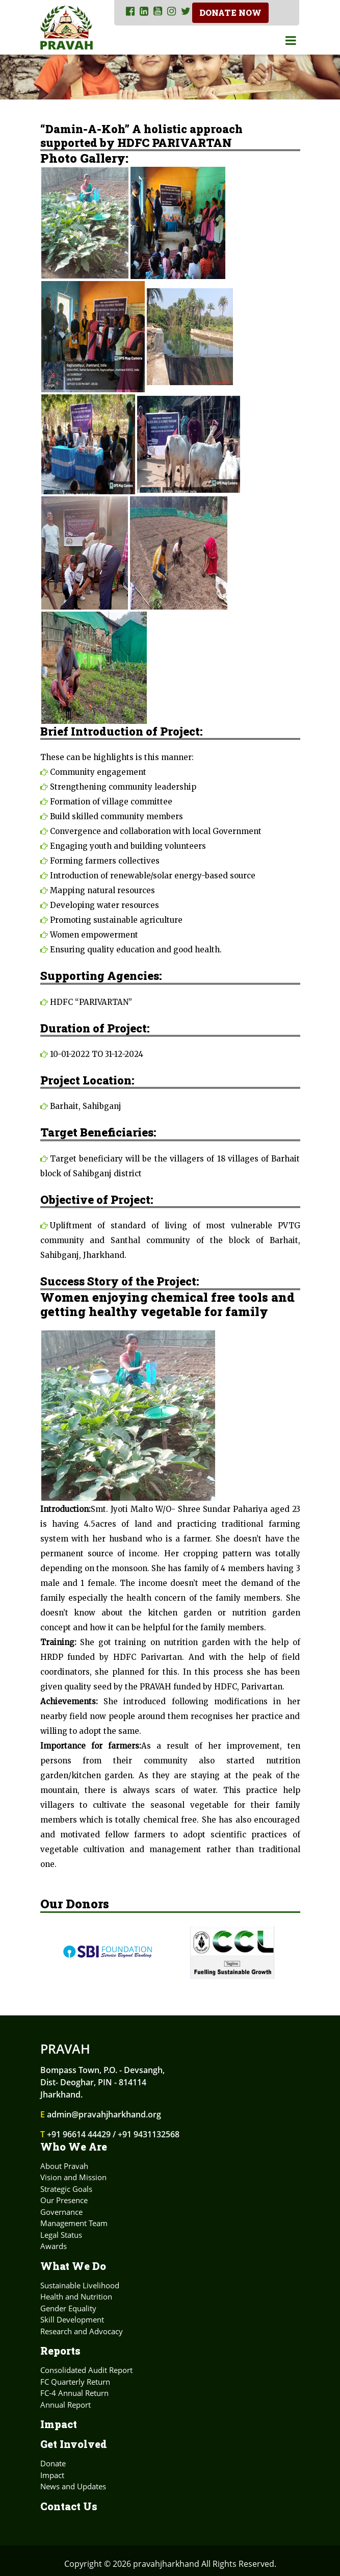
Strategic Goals (66, 2189)
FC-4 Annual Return (74, 2393)
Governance (61, 2212)
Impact (58, 2424)
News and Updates (73, 2486)
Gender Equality (68, 2308)
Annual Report (65, 2405)
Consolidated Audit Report (86, 2370)
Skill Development (72, 2319)
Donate (53, 2463)
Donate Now (231, 12)
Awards (53, 2246)
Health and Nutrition (76, 2296)
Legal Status (61, 2235)
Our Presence (64, 2200)
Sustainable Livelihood (79, 2285)
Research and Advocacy (81, 2331)
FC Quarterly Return (75, 2382)
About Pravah (64, 2166)
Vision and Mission (73, 2177)
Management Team (74, 2223)
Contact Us (68, 2506)
